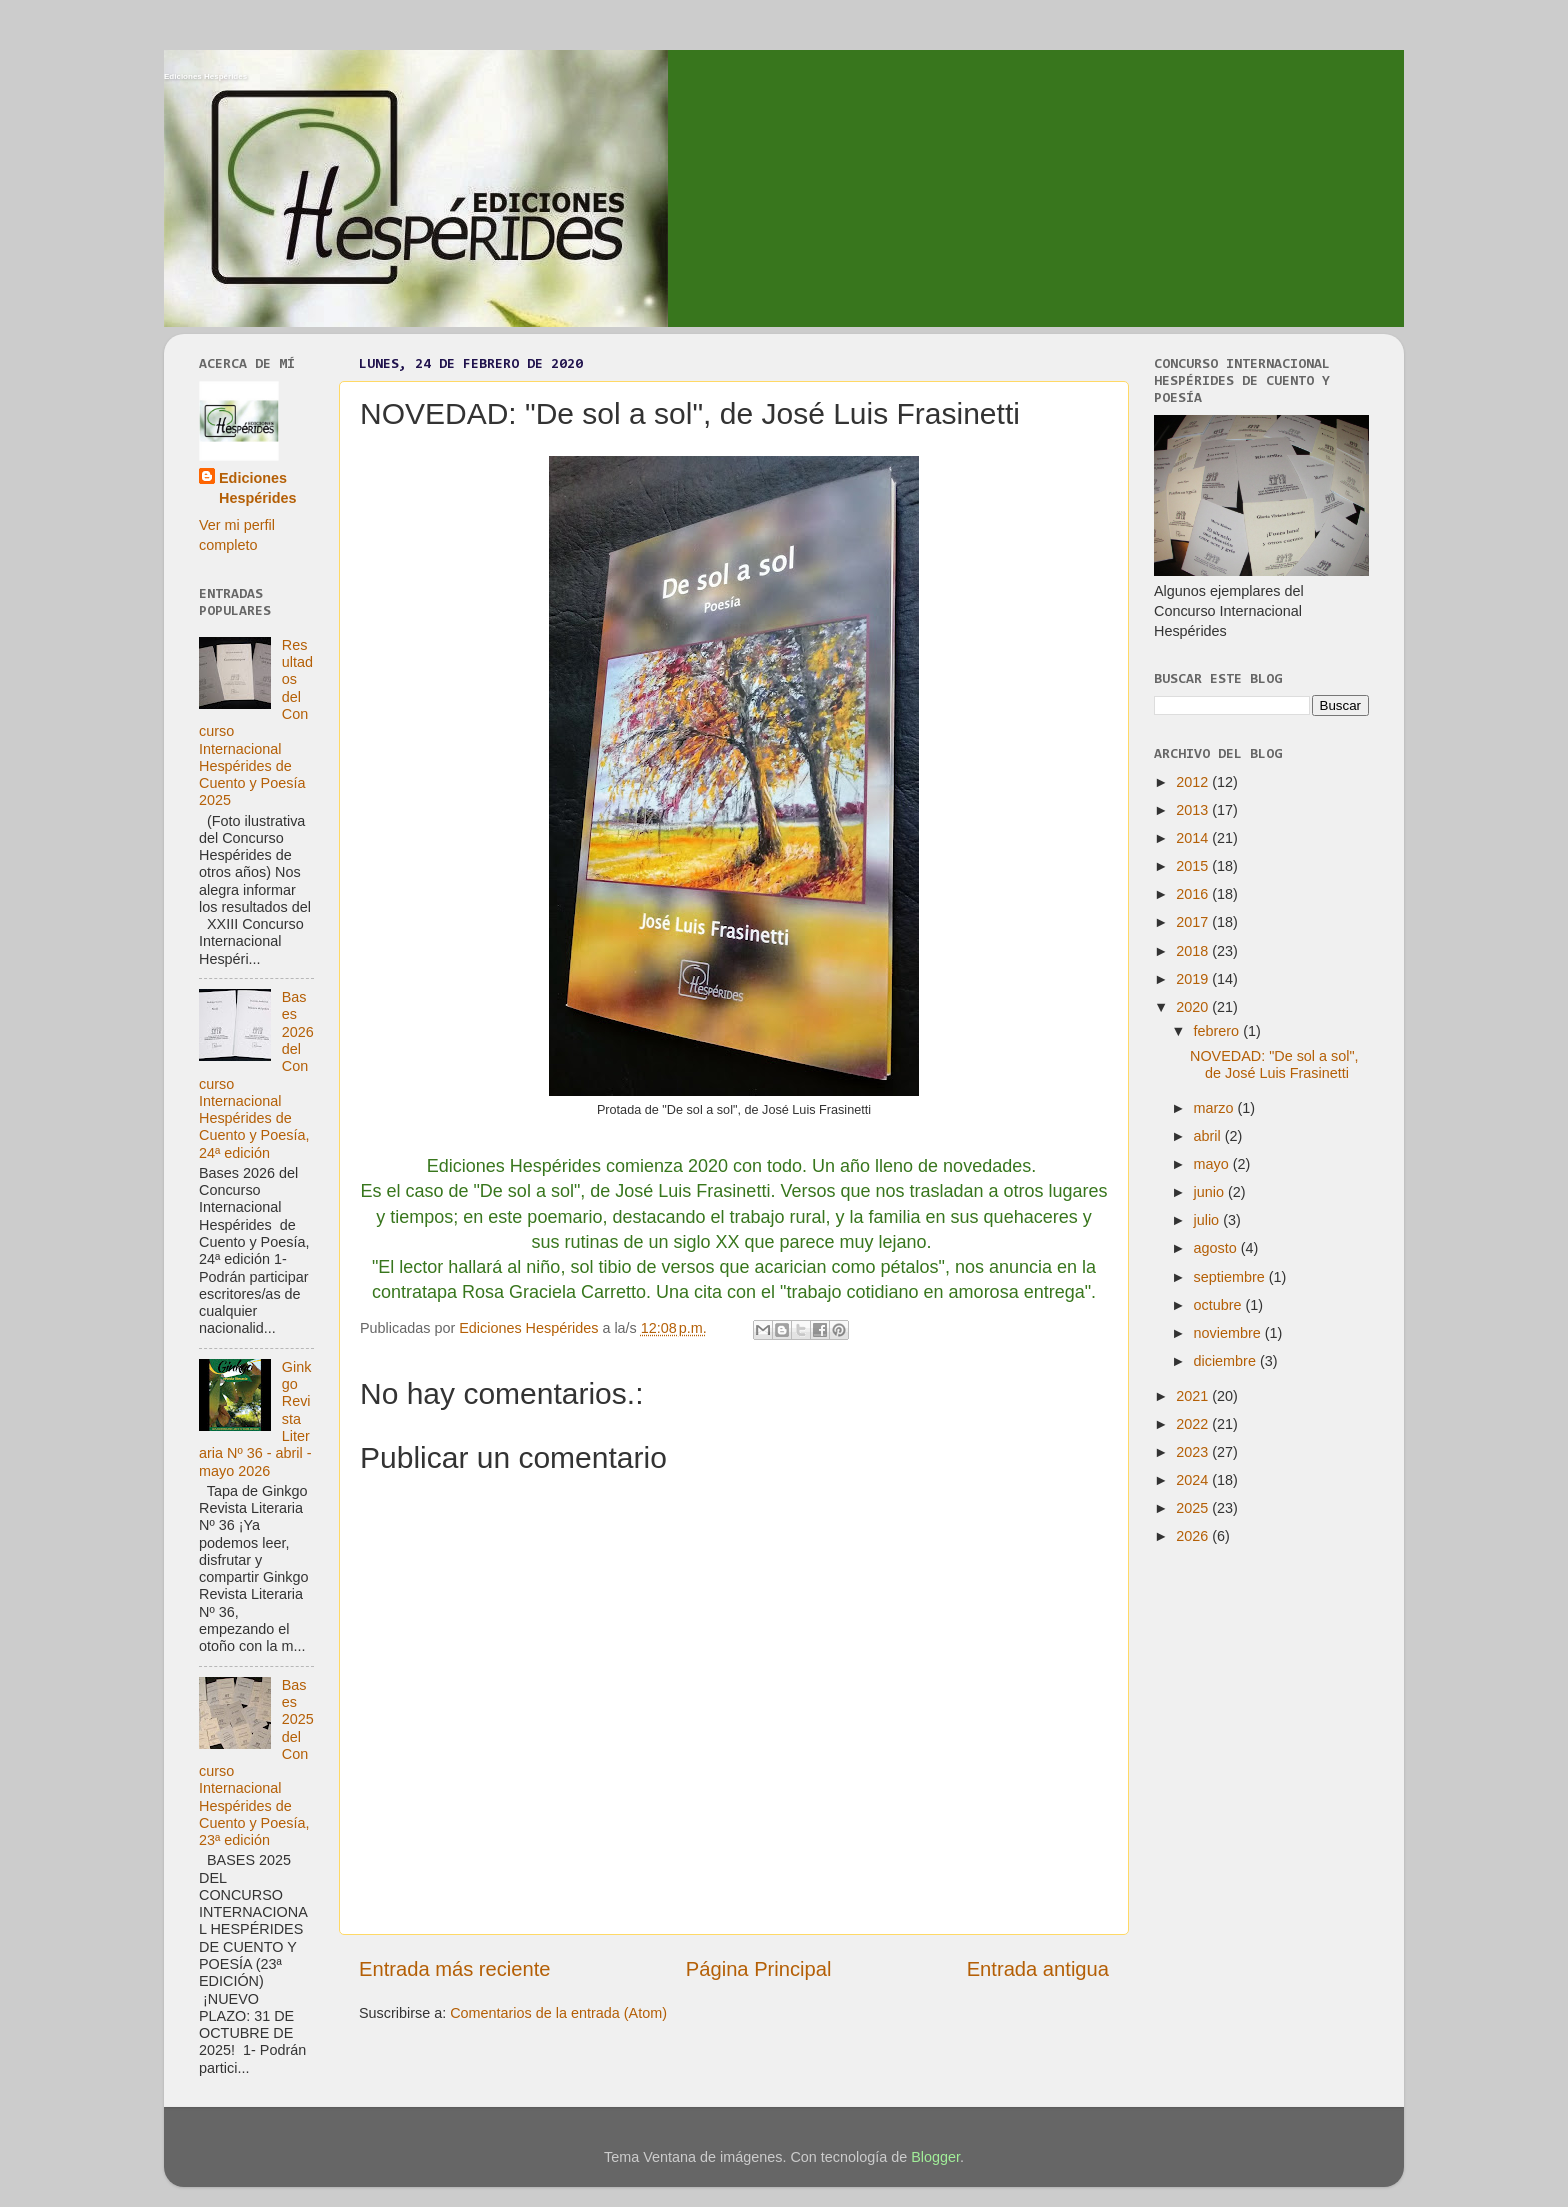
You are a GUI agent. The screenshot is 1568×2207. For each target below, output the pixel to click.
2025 (1194, 1508)
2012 (1194, 782)
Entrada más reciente (455, 1969)
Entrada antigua (1038, 1969)
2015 (1194, 866)
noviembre (1229, 1333)
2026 (1194, 1536)
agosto (1217, 1248)
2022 (1194, 1424)
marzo (1216, 1108)
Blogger (935, 2157)
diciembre (1227, 1361)
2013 (1194, 810)
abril (1209, 1136)
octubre (1220, 1305)
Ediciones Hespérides (205, 76)
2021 (1194, 1396)
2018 (1194, 951)
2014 (1194, 838)
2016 (1194, 894)
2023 (1194, 1452)
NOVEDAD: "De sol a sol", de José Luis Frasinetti (1274, 1064)
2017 (1194, 922)
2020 (1194, 1007)
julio (1209, 1220)
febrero (1219, 1031)
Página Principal (759, 1969)
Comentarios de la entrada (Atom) (558, 2013)
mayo (1213, 1164)
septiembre (1231, 1277)
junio (1211, 1192)
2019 (1194, 979)
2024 (1194, 1480)
